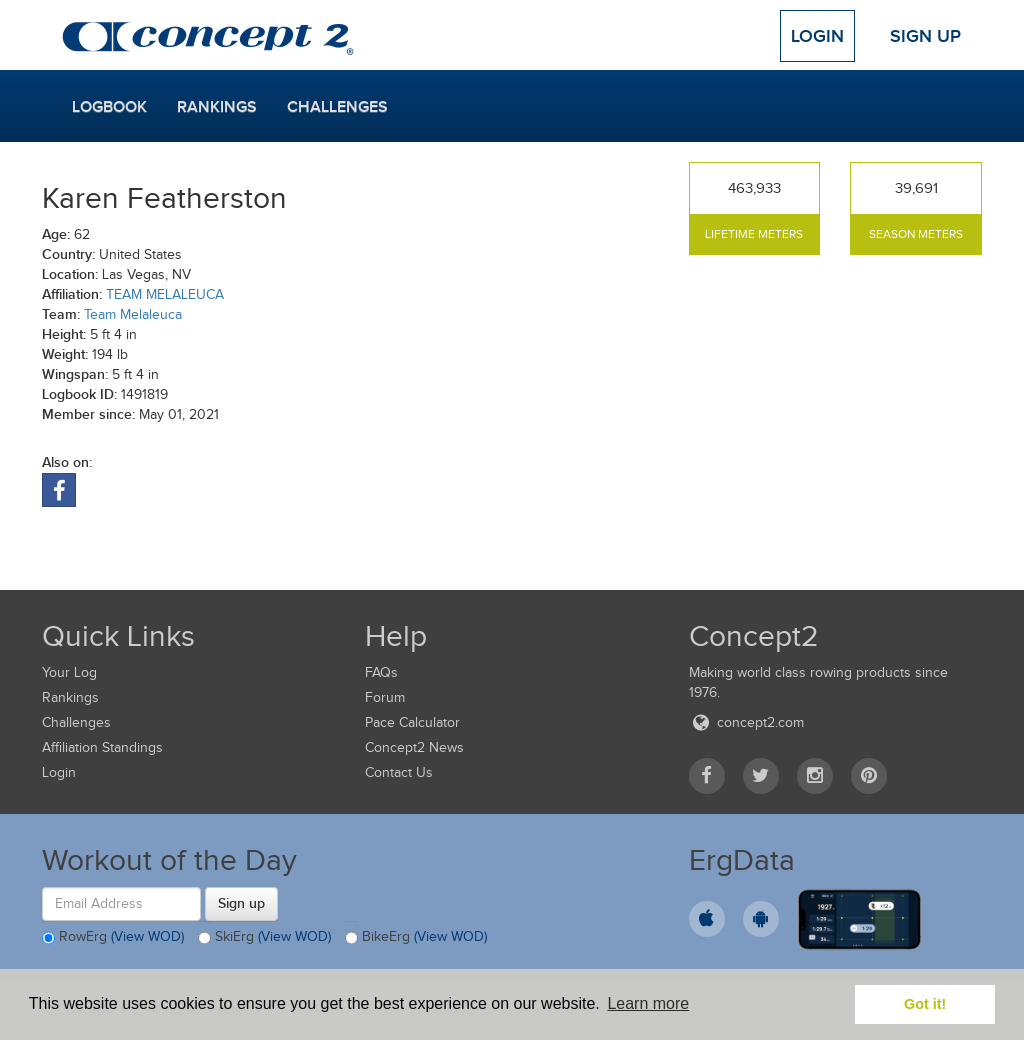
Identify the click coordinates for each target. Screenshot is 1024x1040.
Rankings (217, 107)
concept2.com (746, 722)
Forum (385, 697)
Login (817, 36)
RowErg (113, 938)
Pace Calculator (412, 722)
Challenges (337, 107)
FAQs (381, 672)
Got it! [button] (925, 1004)
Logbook (109, 107)
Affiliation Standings (102, 747)
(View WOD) (147, 936)
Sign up (241, 903)
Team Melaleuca (133, 314)
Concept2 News (414, 747)
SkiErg (264, 938)
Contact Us (399, 772)
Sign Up (925, 36)
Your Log (69, 672)
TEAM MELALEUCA (165, 294)
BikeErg (416, 938)
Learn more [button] (648, 1003)
